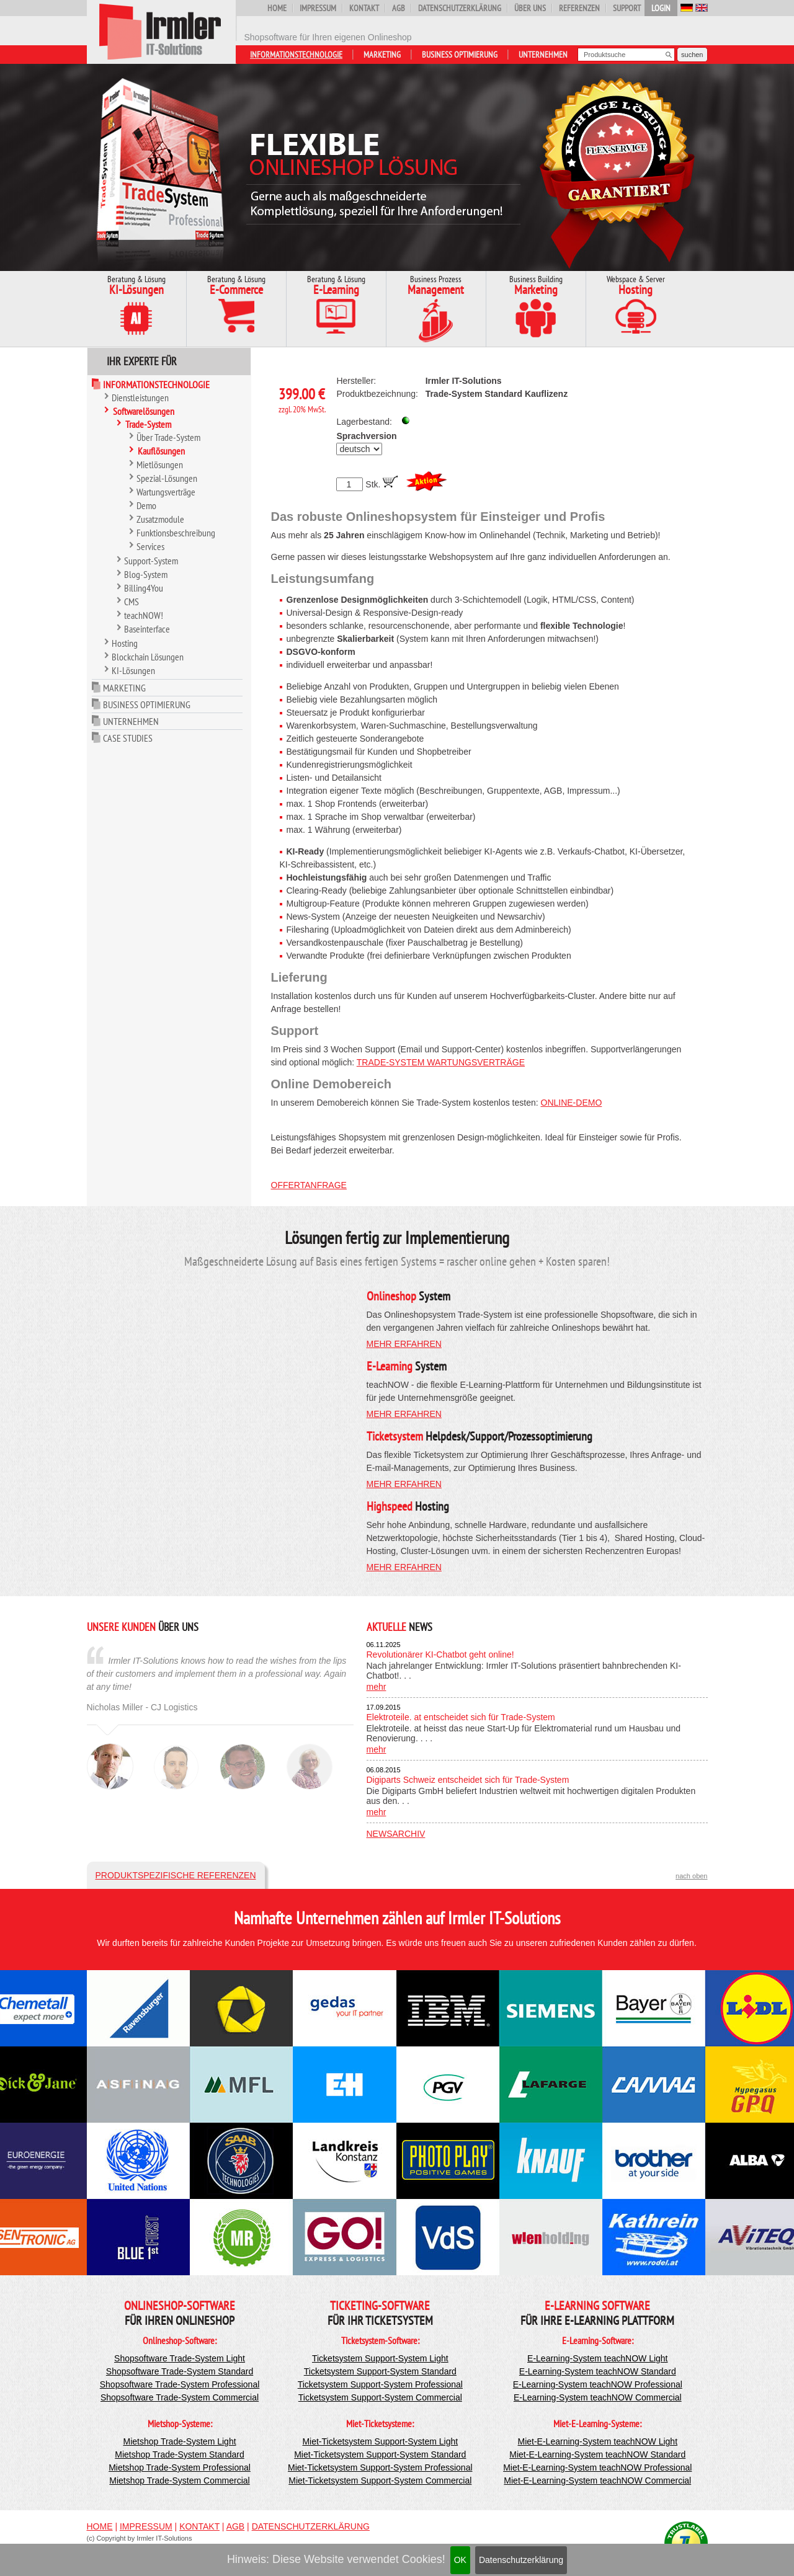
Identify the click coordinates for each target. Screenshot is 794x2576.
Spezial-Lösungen (166, 478)
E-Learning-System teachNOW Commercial (598, 2397)
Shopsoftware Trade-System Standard (179, 2371)
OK (460, 2560)
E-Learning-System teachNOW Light (597, 2358)
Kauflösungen (161, 451)
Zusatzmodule (160, 519)
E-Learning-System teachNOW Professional (597, 2384)
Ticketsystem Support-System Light (380, 2358)
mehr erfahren (404, 1344)
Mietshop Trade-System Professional (180, 2467)
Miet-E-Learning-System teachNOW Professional (597, 2467)
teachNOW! (143, 615)
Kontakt (364, 8)
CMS (131, 601)
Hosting (125, 643)
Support (627, 8)
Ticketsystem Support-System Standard (380, 2371)
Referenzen (579, 8)
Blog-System (145, 574)
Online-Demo (571, 1103)
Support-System (151, 560)
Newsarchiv (396, 1834)
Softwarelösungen (143, 411)
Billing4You (143, 588)
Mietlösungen (159, 464)
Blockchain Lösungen (148, 657)
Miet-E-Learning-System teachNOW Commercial (597, 2480)
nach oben (691, 1876)
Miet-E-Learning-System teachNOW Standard (597, 2454)
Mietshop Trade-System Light (179, 2441)
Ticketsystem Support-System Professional (380, 2384)
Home (277, 8)
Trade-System (148, 424)
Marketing (382, 54)
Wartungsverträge (165, 492)
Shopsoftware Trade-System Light (179, 2358)
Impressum (318, 8)
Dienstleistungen (140, 397)
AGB (398, 8)
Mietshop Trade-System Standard (179, 2454)
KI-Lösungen (133, 670)
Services (150, 546)
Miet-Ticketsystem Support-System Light (380, 2441)
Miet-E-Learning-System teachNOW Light (598, 2441)
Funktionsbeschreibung (175, 532)
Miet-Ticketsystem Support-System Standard (380, 2454)
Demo (146, 505)
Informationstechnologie (296, 54)
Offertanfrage (309, 1185)
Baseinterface (147, 629)
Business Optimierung (459, 54)
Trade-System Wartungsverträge (441, 1062)
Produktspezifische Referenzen (176, 1875)
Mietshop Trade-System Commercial (179, 2480)
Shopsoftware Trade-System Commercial (179, 2397)
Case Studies (128, 738)
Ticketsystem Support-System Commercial (380, 2397)
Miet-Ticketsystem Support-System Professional (380, 2467)
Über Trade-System (168, 437)
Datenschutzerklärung (521, 2560)
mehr (376, 1687)
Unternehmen (543, 54)
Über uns (530, 8)
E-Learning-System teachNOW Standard (597, 2371)
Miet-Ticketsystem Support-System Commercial (379, 2480)
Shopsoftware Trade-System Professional (180, 2384)
